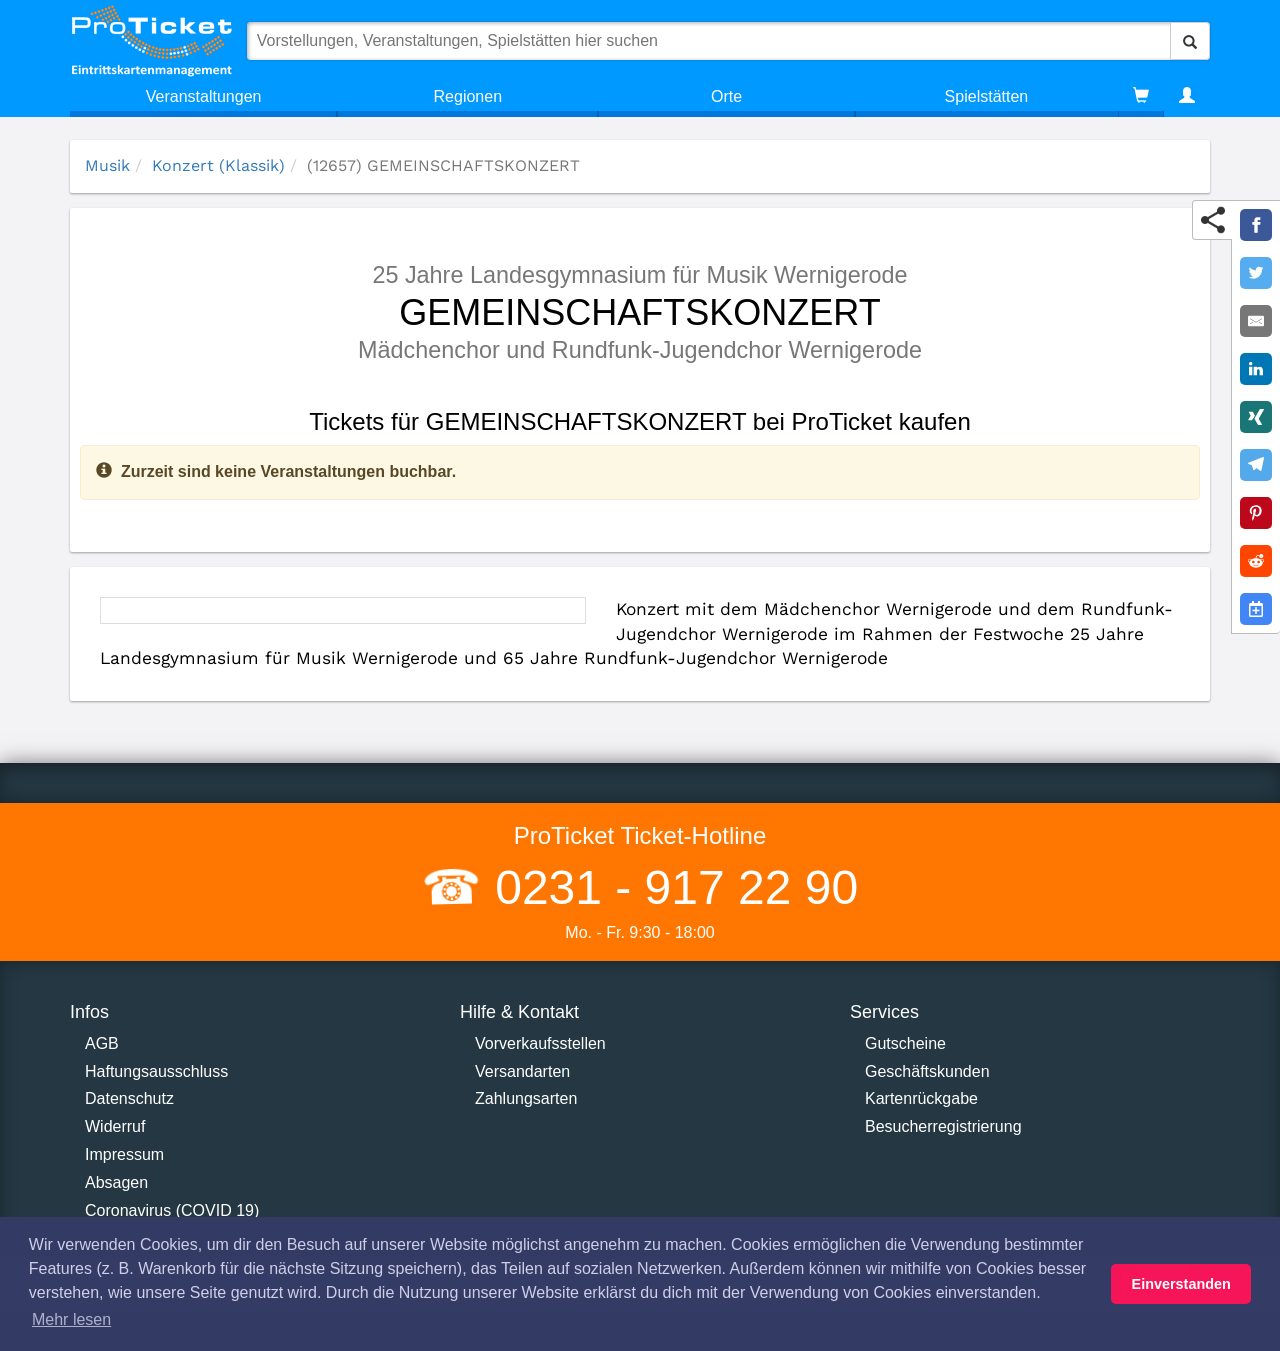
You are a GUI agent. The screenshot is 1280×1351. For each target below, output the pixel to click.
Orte (726, 96)
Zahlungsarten (526, 1098)
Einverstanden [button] (1181, 1284)
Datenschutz (129, 1098)
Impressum (124, 1154)
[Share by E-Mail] (1256, 321)
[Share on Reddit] (1256, 561)
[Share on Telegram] (1256, 465)
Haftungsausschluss (156, 1071)
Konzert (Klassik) (218, 165)
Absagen (116, 1182)
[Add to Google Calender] (1256, 609)
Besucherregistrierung (943, 1126)
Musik (107, 165)
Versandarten (522, 1071)
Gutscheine (905, 1043)
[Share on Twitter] (1256, 273)
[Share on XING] (1256, 417)
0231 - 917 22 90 (670, 887)
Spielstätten (987, 96)
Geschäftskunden (927, 1071)
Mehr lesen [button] (71, 1319)
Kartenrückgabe (921, 1098)
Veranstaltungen (204, 96)
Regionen (468, 96)
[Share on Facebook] (1256, 225)
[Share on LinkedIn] (1256, 369)
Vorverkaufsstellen (540, 1043)
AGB (102, 1043)
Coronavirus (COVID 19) (172, 1210)
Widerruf (115, 1126)
